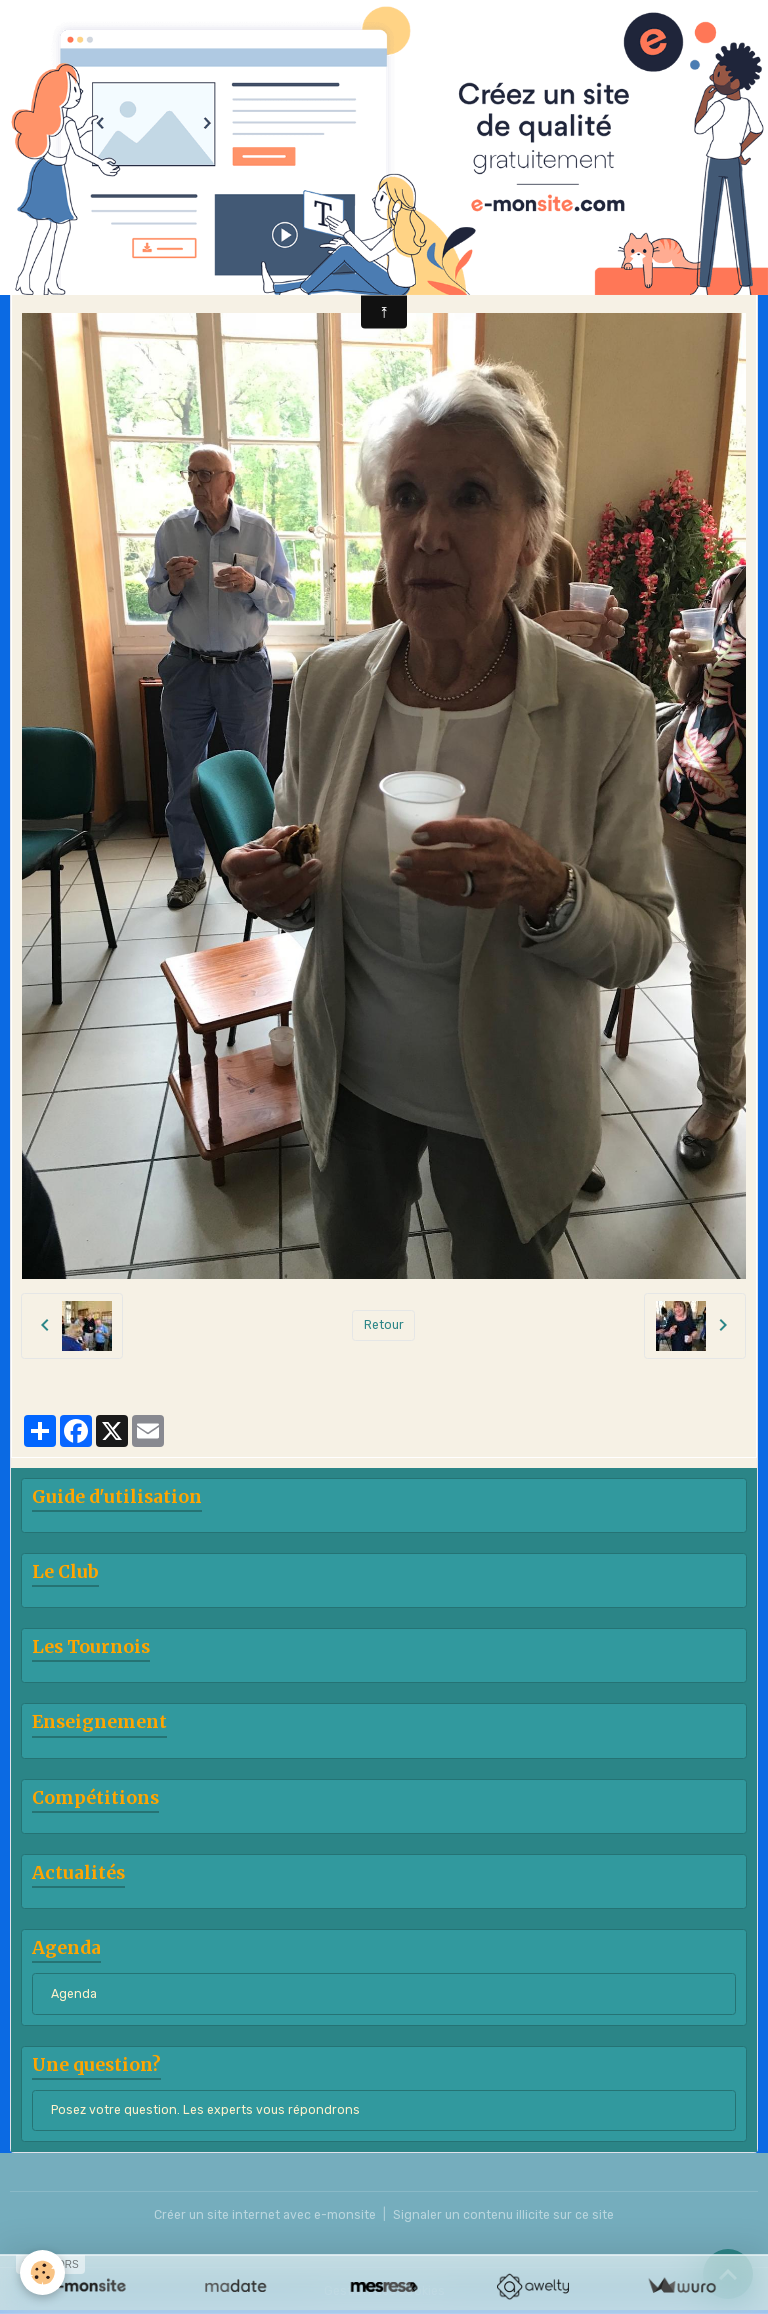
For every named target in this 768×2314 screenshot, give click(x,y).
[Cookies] (42, 2272)
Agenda (74, 1994)
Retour (384, 1325)
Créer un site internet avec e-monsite (265, 2215)
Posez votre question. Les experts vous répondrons (205, 2110)
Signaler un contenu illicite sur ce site (503, 2215)
